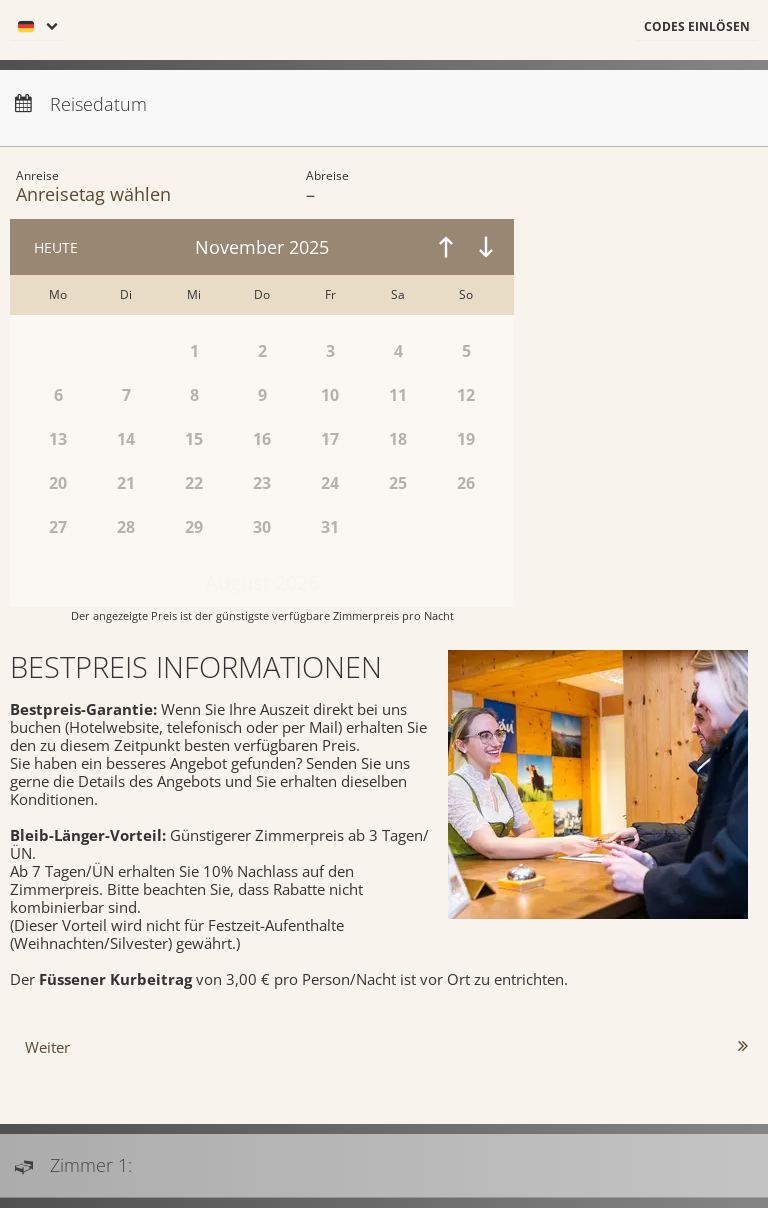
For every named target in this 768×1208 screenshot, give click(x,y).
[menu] (37, 27)
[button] (697, 27)
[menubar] (384, 30)
